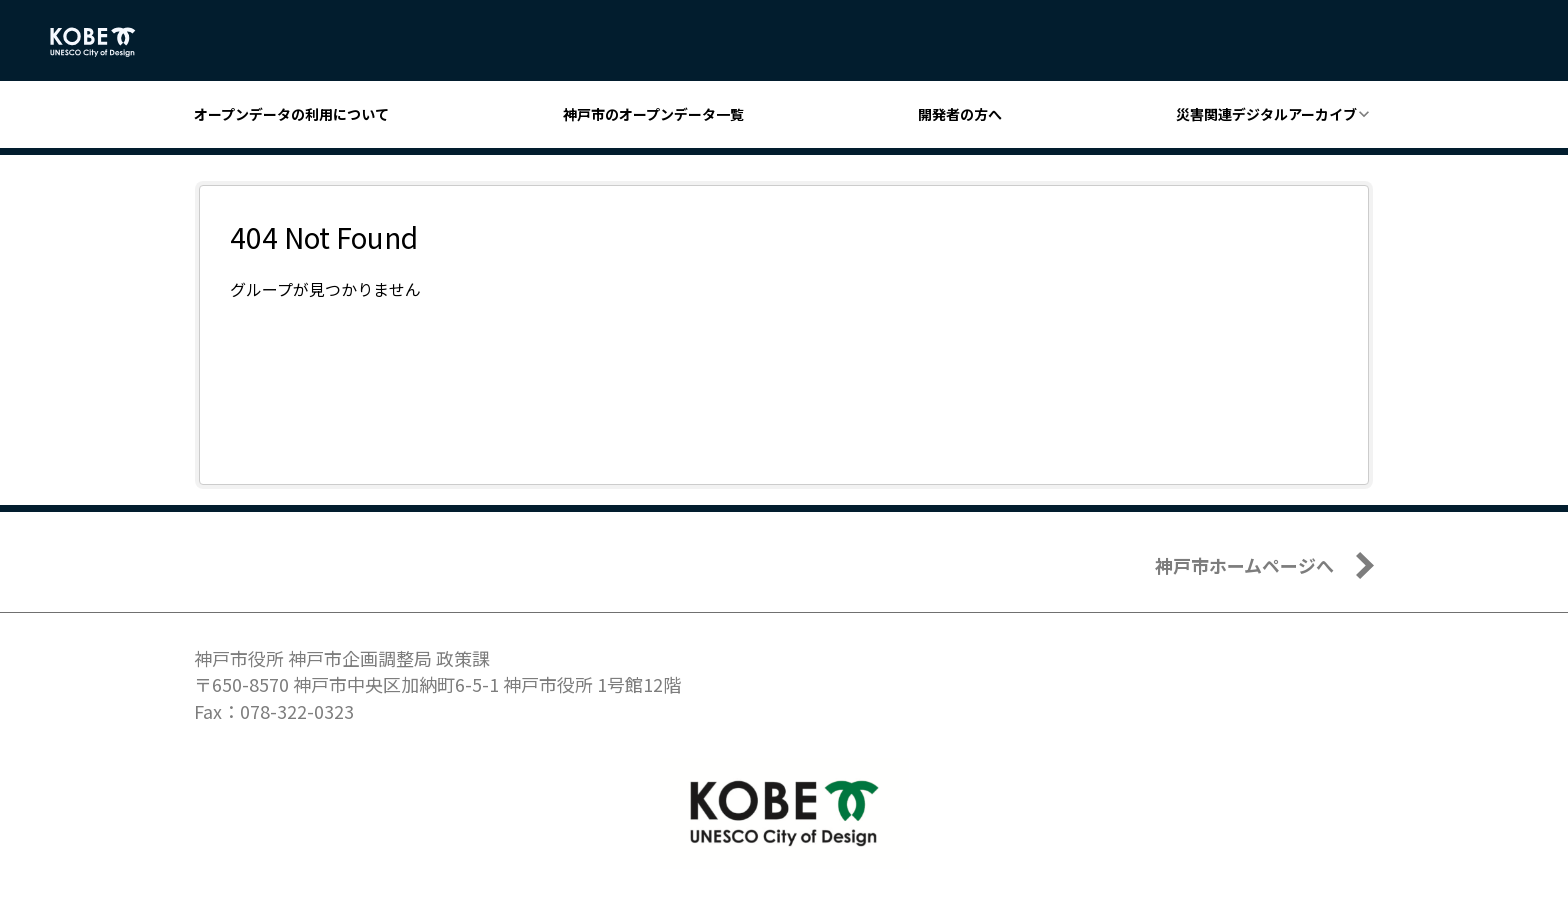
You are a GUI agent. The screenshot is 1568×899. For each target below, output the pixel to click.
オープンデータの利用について (291, 114)
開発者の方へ (960, 114)
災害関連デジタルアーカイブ (1266, 114)
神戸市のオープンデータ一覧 (653, 114)
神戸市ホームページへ (1244, 565)
